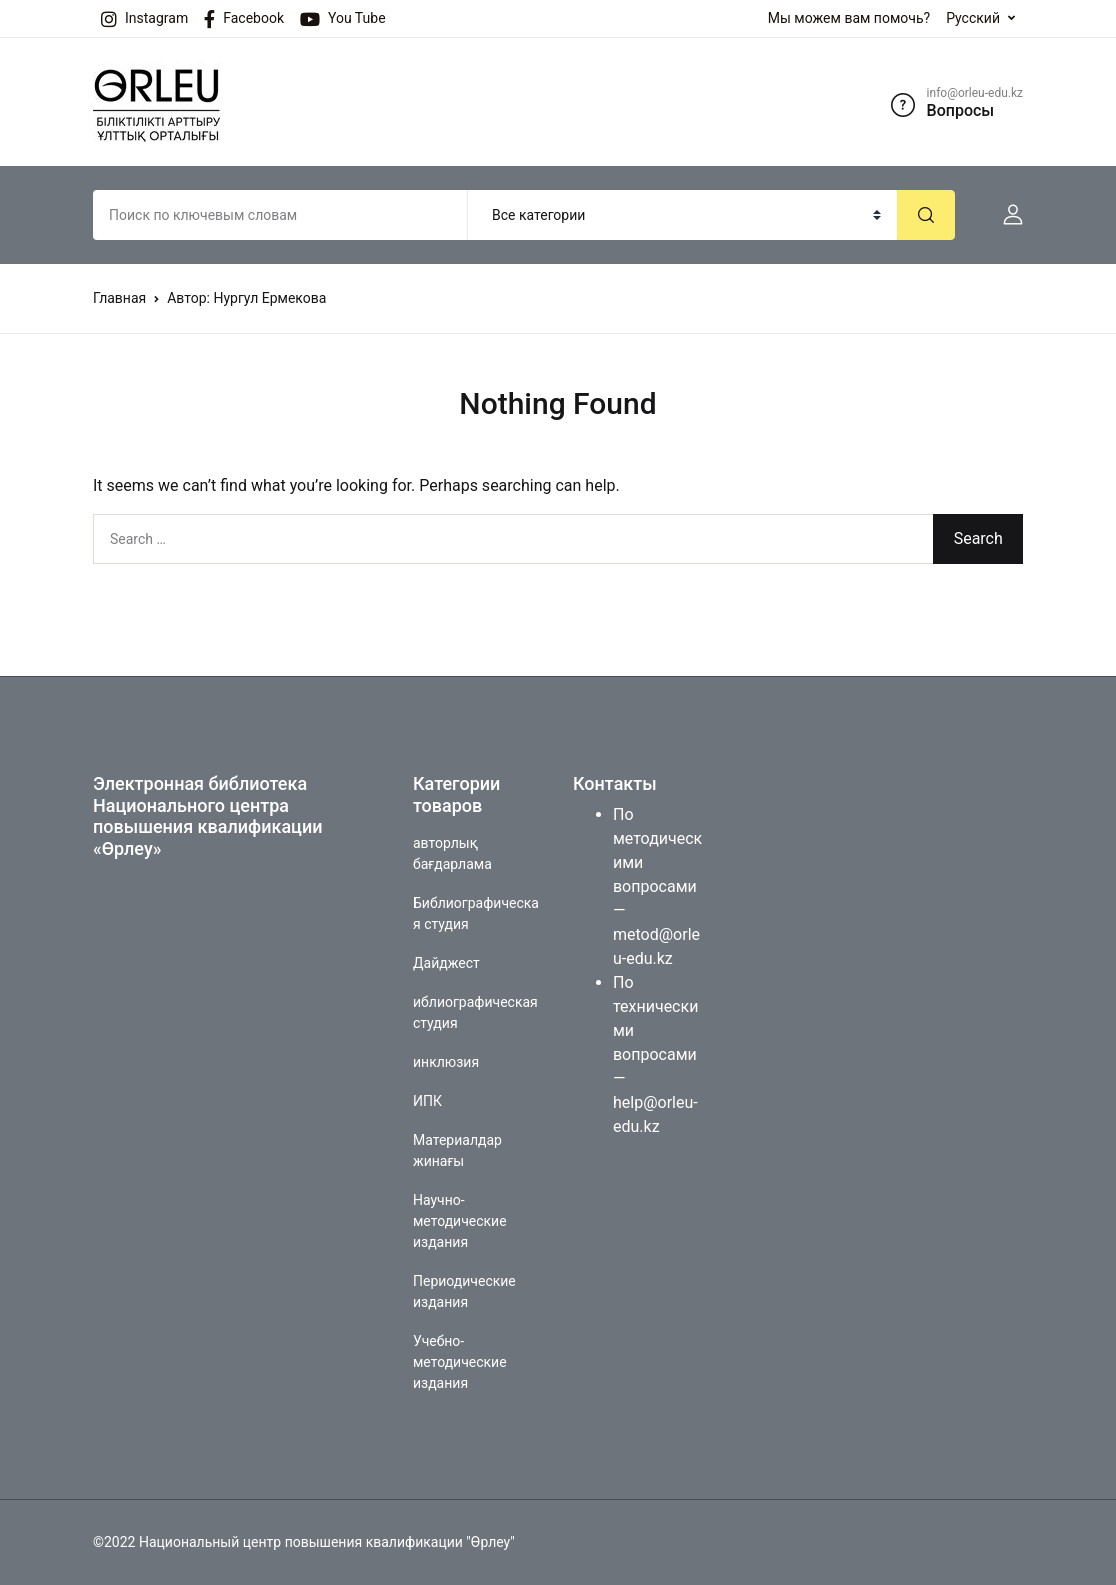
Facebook (244, 19)
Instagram (144, 19)
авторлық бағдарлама (452, 853)
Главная (119, 298)
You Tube (343, 19)
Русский (973, 18)
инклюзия (446, 1062)
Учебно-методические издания (460, 1362)
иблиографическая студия (475, 1012)
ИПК (427, 1101)
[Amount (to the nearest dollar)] (280, 215)
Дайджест (446, 963)
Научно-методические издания (460, 1221)
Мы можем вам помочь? (849, 18)
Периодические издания (464, 1291)
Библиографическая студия (476, 913)
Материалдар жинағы (457, 1150)
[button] (1005, 215)
